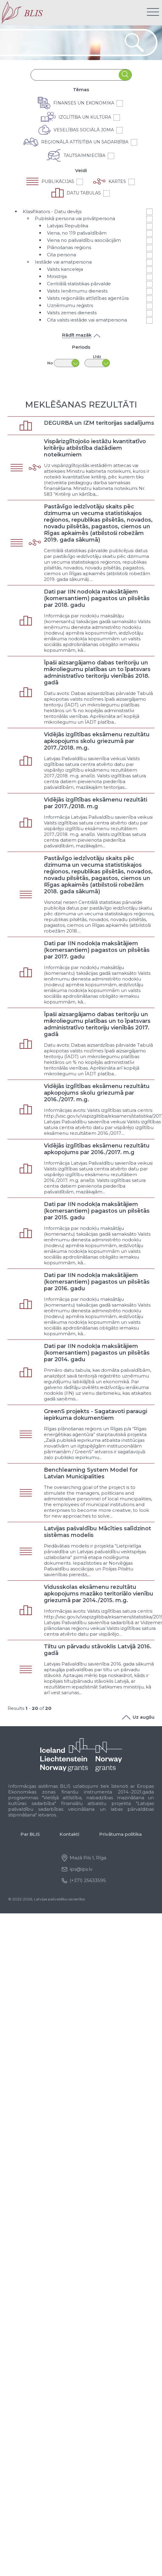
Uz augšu (138, 1717)
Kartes (117, 181)
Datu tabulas (84, 193)
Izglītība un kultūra (84, 117)
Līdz (97, 356)
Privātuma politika (120, 1834)
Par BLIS (30, 1834)
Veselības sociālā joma (84, 130)
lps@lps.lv (81, 1869)
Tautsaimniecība (84, 155)
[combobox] (74, 74)
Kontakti (69, 1834)
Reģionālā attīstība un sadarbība (84, 142)
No (50, 363)
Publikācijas (57, 181)
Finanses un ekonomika (83, 103)
